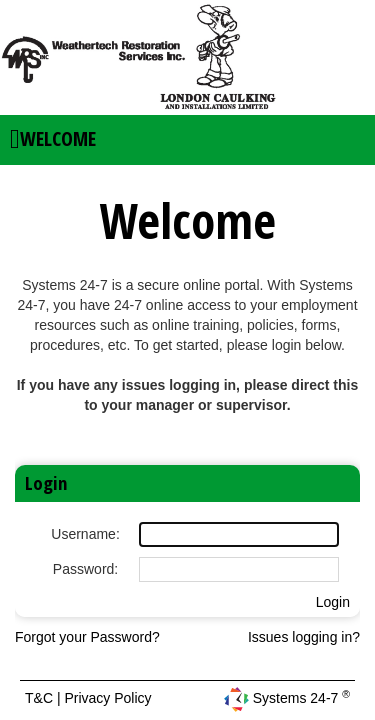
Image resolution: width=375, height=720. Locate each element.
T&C (41, 698)
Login (333, 602)
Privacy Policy (107, 698)
